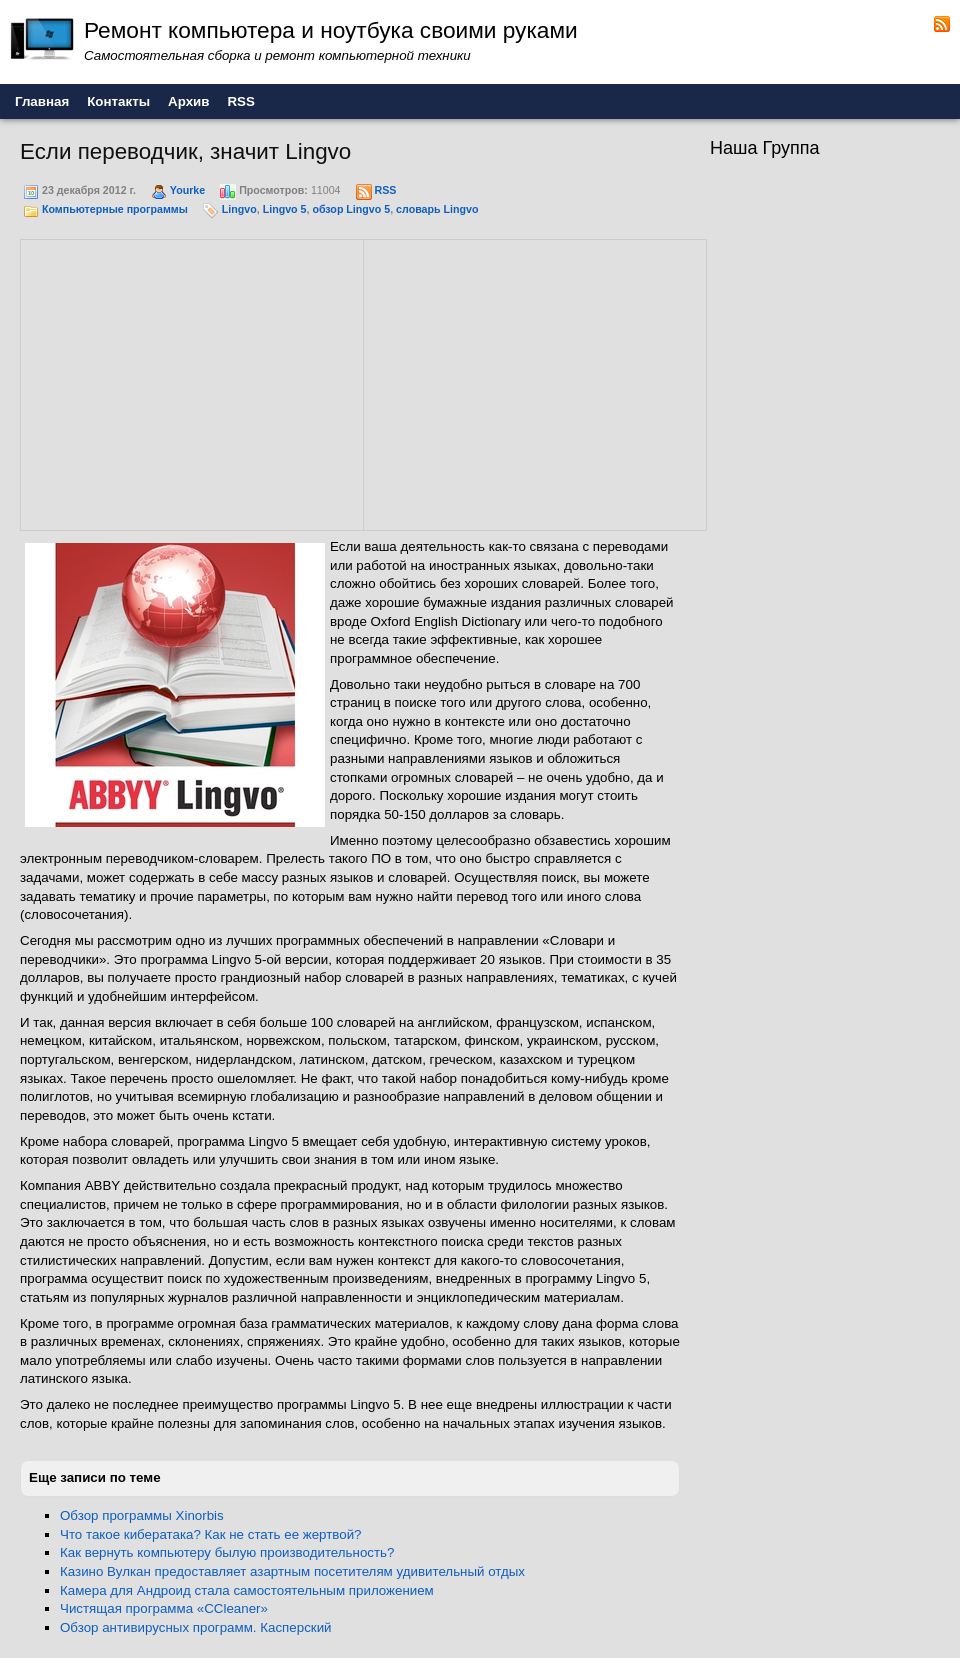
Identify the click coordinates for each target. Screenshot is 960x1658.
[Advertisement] (192, 382)
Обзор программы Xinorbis (142, 1515)
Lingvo (239, 209)
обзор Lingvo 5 (351, 209)
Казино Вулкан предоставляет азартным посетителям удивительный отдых (292, 1571)
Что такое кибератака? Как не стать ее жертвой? (211, 1534)
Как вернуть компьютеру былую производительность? (227, 1552)
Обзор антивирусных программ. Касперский (196, 1627)
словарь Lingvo (437, 209)
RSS (385, 190)
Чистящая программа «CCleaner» (164, 1608)
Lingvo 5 (285, 209)
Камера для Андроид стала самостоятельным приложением (247, 1590)
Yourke (187, 190)
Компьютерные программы (115, 209)
